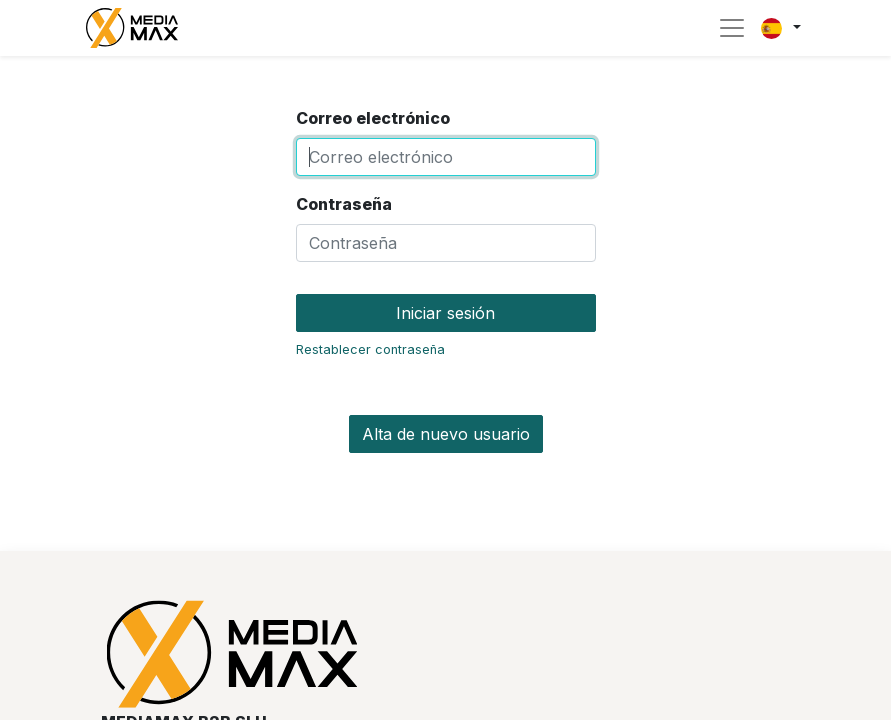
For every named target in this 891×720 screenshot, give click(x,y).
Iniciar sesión (445, 313)
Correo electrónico (373, 118)
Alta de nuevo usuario (446, 434)
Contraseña (344, 204)
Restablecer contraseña (370, 349)
